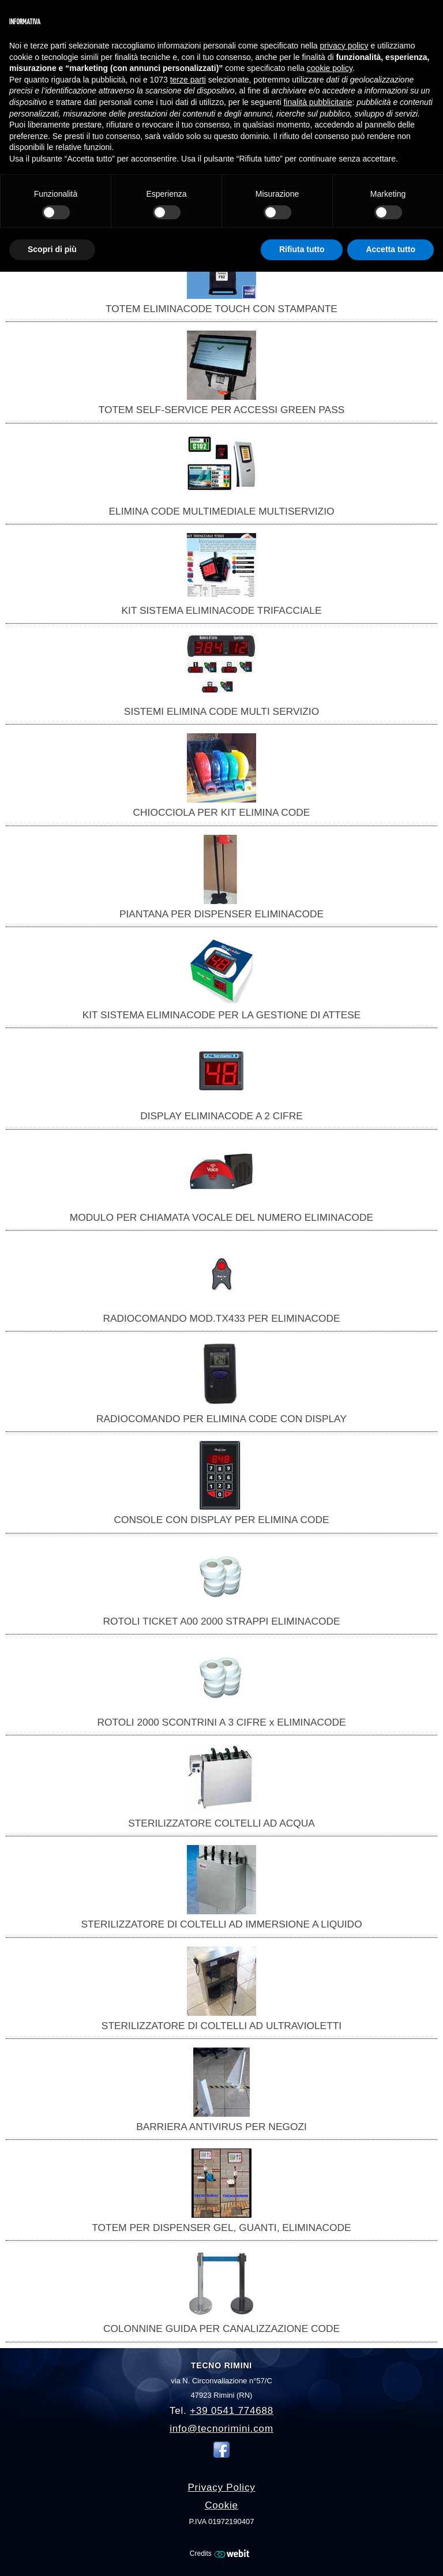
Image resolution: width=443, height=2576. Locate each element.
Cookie (221, 2505)
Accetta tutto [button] (390, 249)
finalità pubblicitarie (317, 102)
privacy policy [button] (344, 45)
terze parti (188, 79)
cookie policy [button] (329, 68)
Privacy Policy (221, 2487)
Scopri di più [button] (52, 249)
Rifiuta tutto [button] (302, 249)
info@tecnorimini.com (221, 2428)
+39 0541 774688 (231, 2410)
